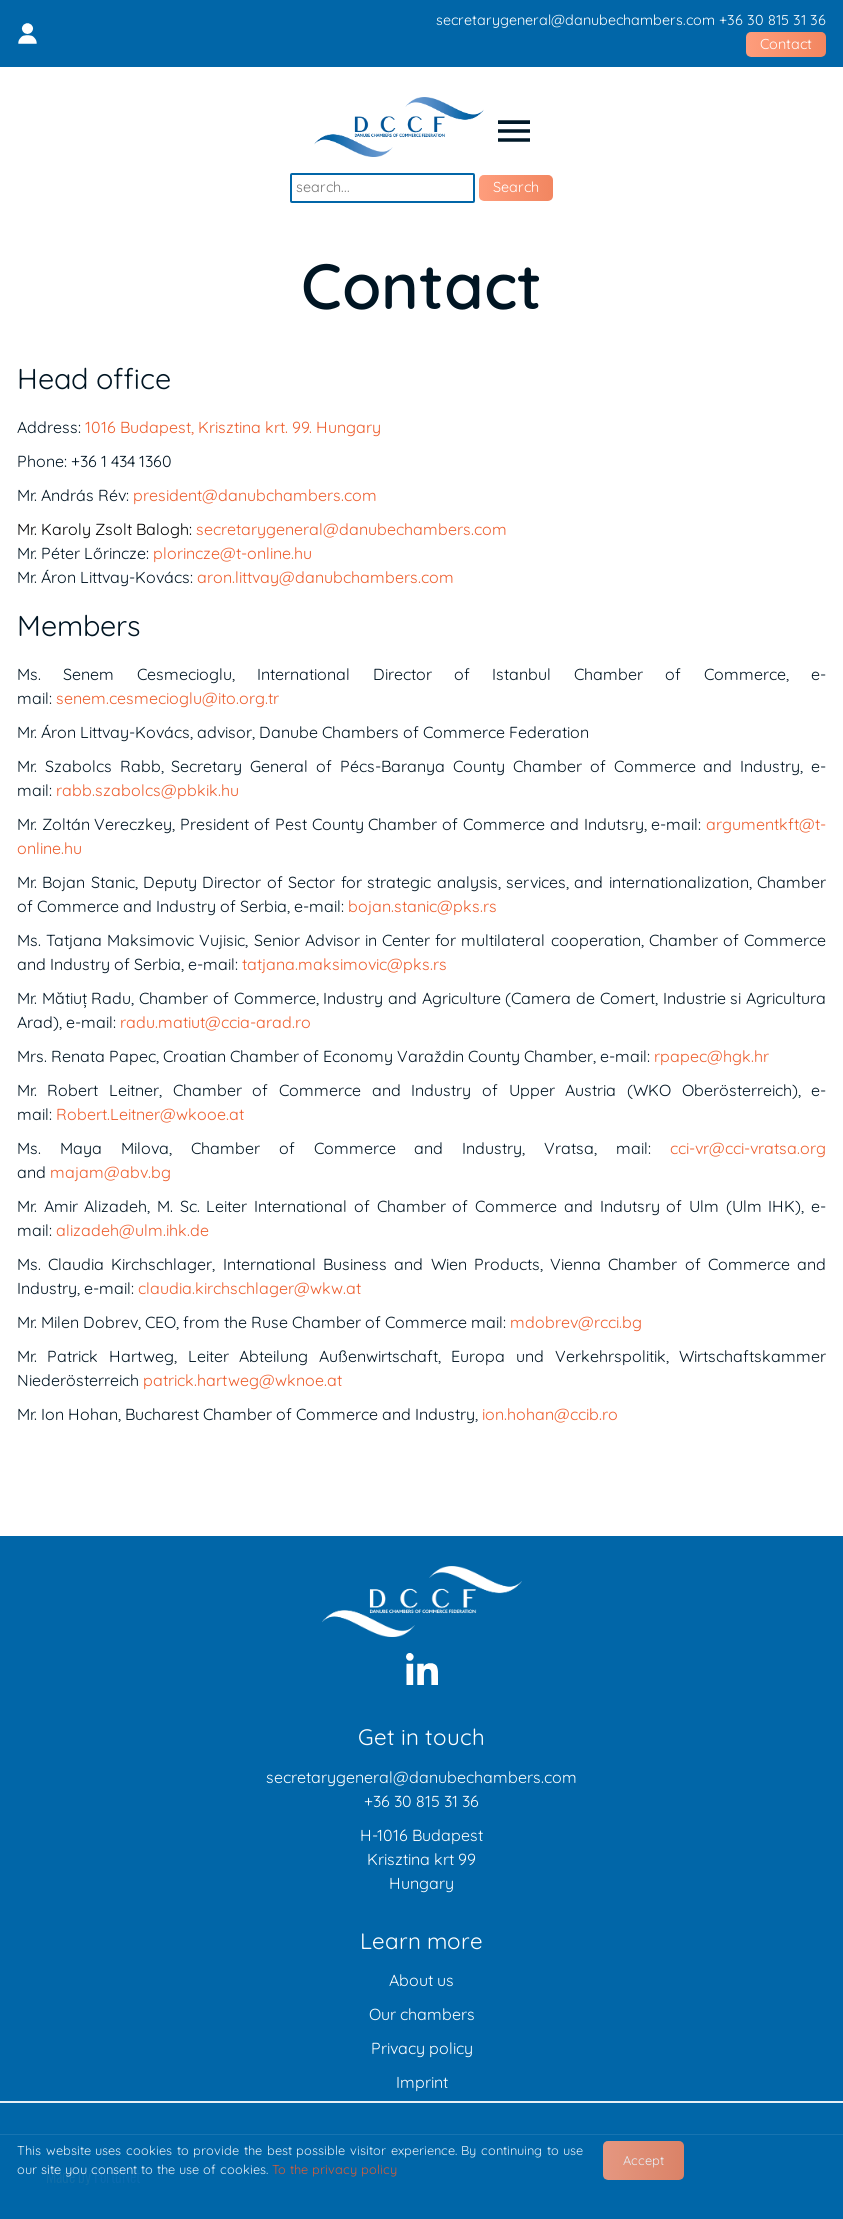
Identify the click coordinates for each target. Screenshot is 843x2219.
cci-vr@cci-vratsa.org (748, 1148)
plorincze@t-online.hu (232, 553)
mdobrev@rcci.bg (576, 1322)
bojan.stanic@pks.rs (422, 906)
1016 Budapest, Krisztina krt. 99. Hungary (233, 427)
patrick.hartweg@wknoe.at (242, 1380)
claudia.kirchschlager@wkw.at (249, 1288)
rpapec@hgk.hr (711, 1056)
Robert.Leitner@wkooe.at (150, 1114)
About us (421, 1980)
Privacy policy (422, 2048)
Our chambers (422, 2014)
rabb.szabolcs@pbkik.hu (147, 790)
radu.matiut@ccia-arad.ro (215, 1022)
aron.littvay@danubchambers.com (325, 577)
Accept (643, 2160)
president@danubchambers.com (255, 495)
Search (516, 187)
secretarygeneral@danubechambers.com (575, 20)
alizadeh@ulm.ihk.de (132, 1230)
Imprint (422, 2082)
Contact (786, 44)
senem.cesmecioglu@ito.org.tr (167, 698)
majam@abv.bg (110, 1172)
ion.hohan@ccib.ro (550, 1414)
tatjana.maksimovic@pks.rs (344, 964)
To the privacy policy (334, 2169)
